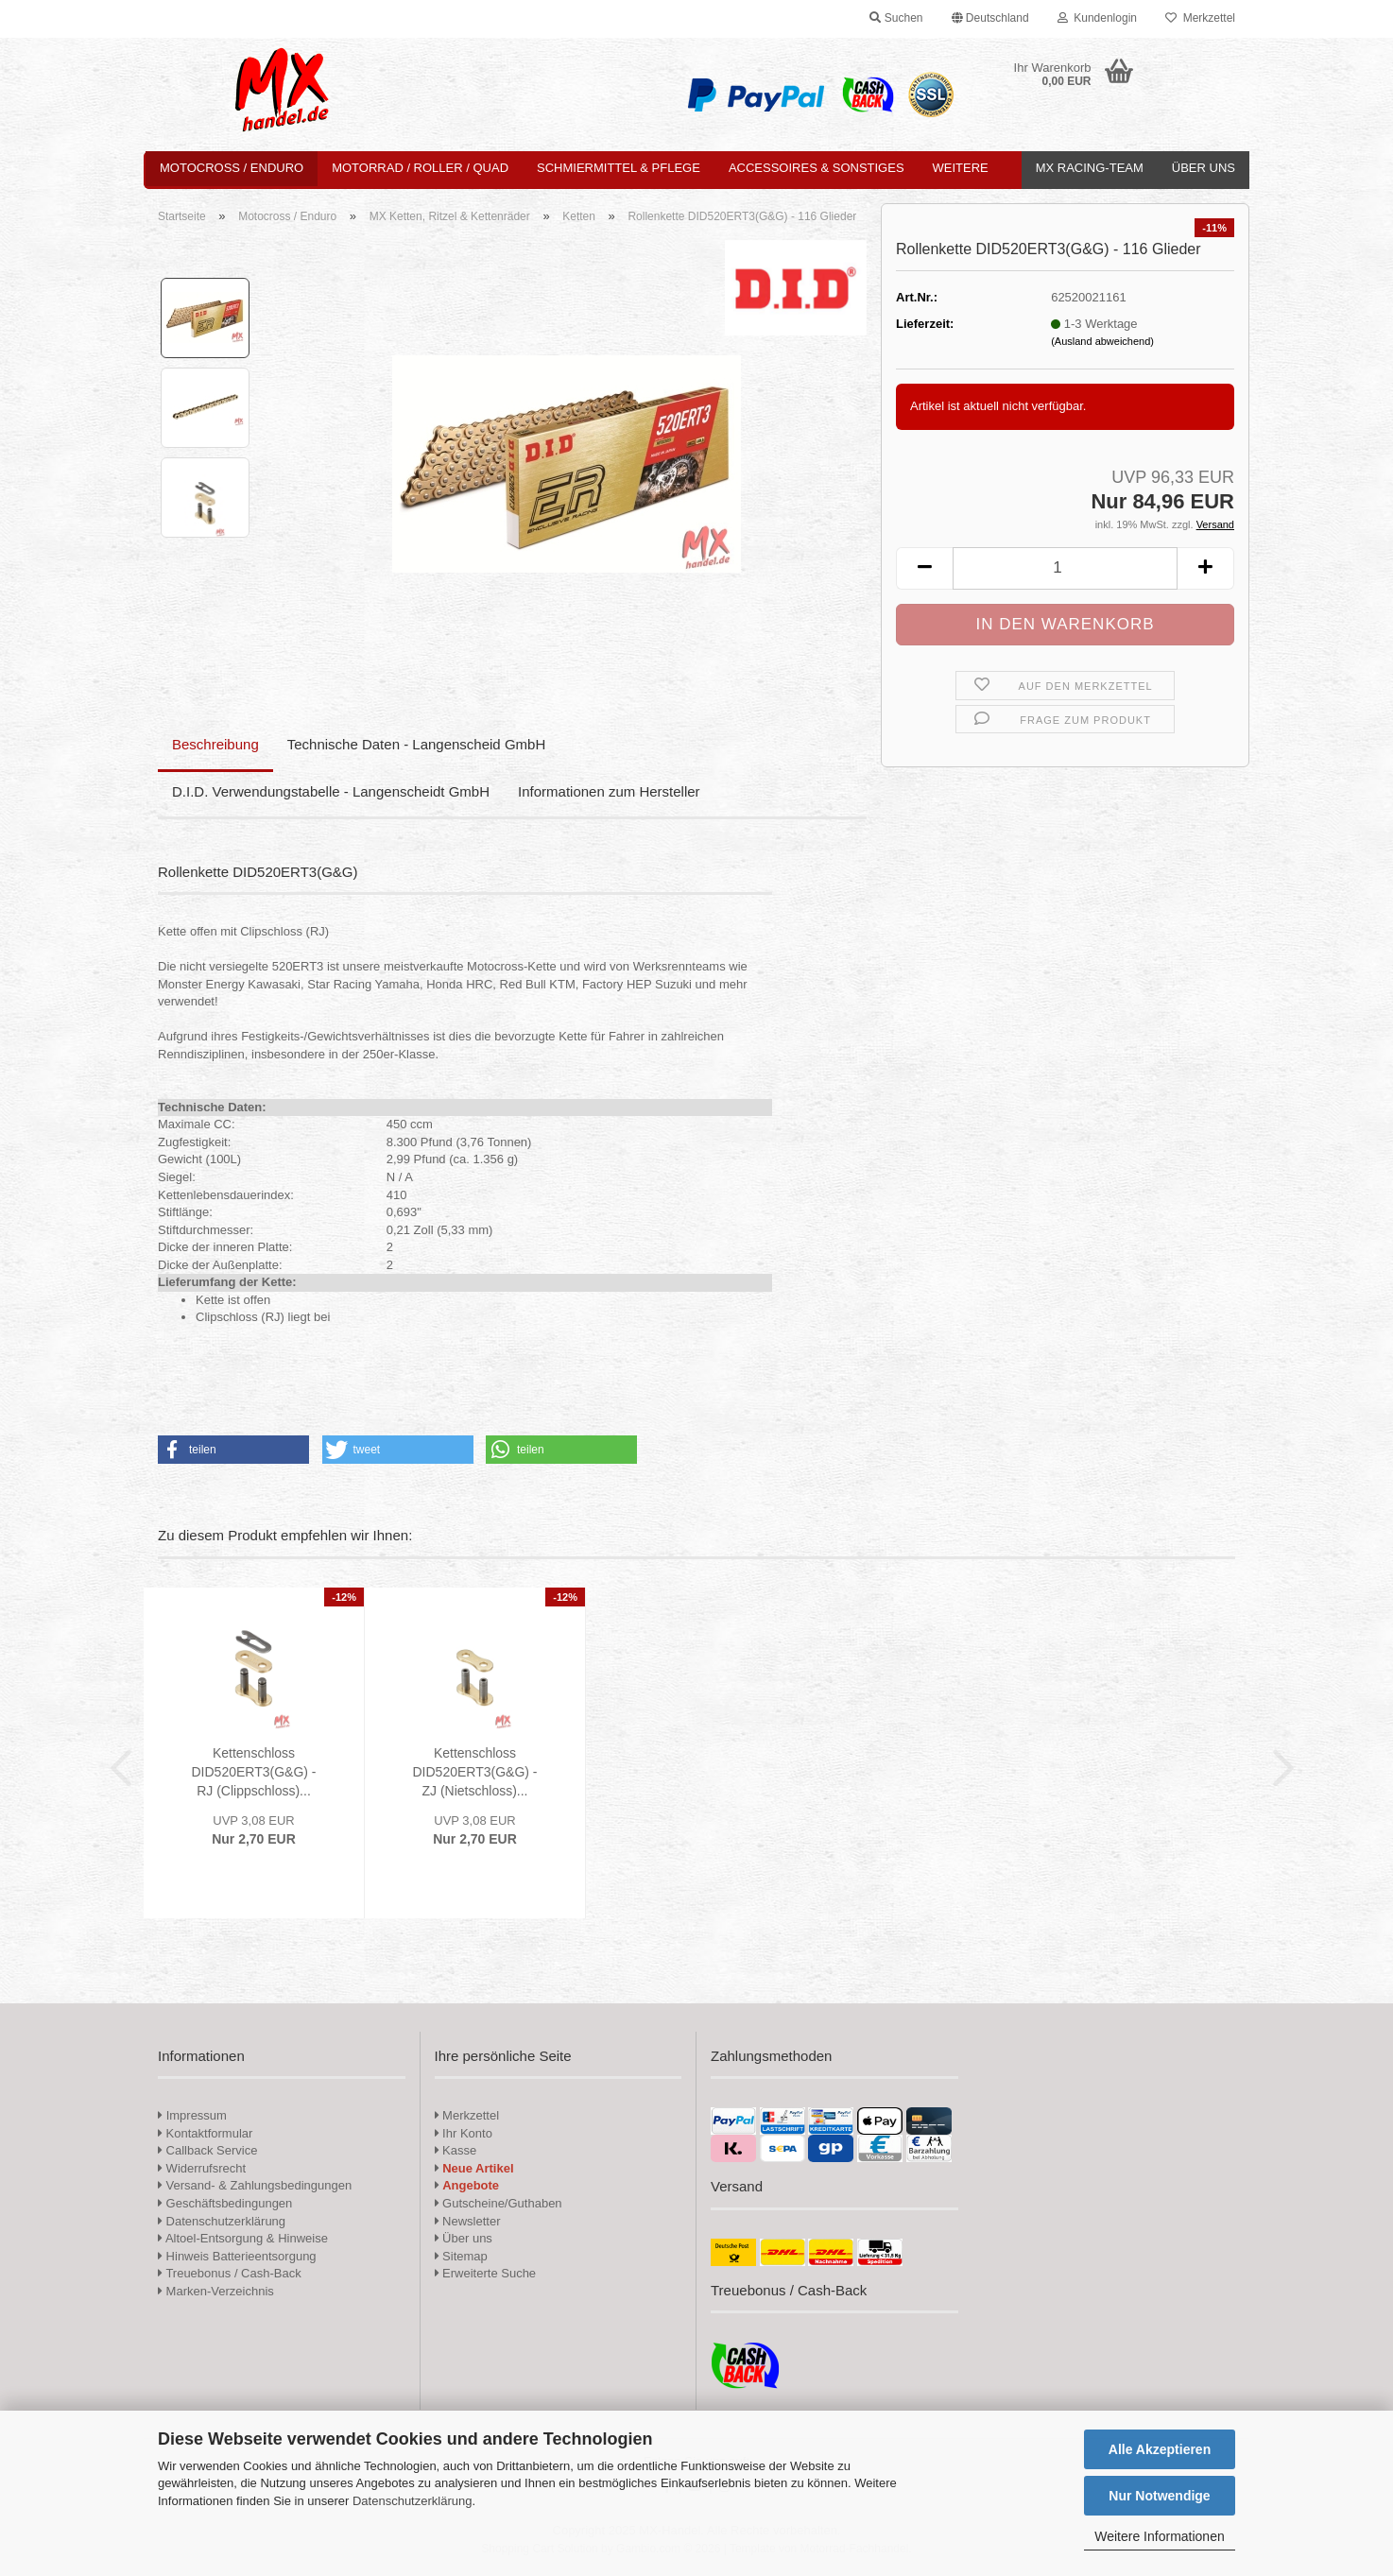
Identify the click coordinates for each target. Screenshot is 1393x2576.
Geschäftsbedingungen (225, 2203)
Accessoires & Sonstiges (816, 168)
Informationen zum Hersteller (609, 791)
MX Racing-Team (1090, 168)
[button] (990, 19)
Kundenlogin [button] (1097, 18)
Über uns (1203, 168)
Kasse (456, 2150)
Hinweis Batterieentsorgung (237, 2256)
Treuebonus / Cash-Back (229, 2273)
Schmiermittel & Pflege (618, 168)
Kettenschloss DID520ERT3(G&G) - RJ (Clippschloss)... (254, 1771)
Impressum (196, 2115)
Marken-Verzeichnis (216, 2291)
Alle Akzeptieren (1160, 2449)
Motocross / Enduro (231, 168)
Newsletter (468, 2221)
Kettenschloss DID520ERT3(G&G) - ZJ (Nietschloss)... (475, 1771)
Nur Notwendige (1159, 2495)
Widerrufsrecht (202, 2168)
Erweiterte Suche (486, 2273)
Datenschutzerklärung (412, 2501)
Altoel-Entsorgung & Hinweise (243, 2238)
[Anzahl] (1065, 568)
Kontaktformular (205, 2133)
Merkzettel (1200, 18)
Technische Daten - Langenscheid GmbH (416, 744)
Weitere (961, 168)
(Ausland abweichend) (1102, 341)
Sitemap (461, 2256)
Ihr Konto (463, 2133)
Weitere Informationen (1159, 2536)
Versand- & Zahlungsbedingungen (255, 2185)
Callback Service (207, 2150)
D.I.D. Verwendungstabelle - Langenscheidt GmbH (331, 791)
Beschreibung (215, 744)
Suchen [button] (895, 18)
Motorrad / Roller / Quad (420, 168)
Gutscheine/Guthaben (498, 2203)
